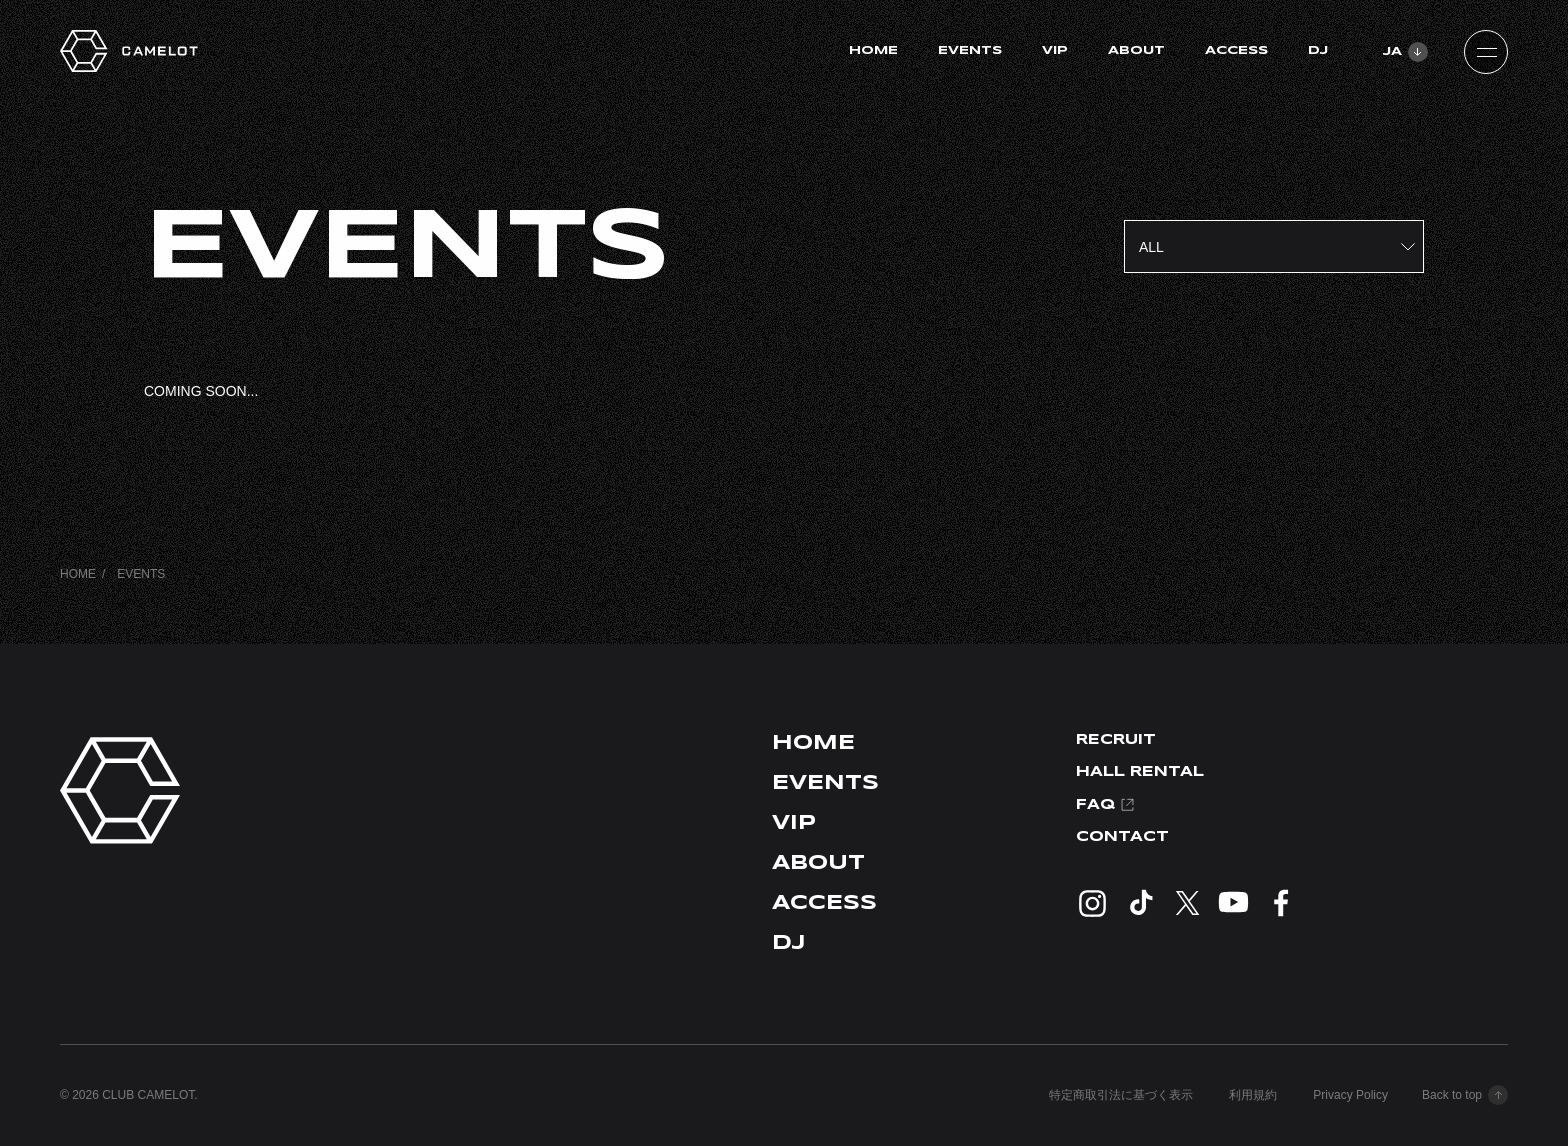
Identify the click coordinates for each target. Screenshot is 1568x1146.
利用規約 (1253, 1095)
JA (1392, 51)
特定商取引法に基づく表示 (1121, 1095)
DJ (1318, 50)
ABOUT (1136, 50)
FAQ (1095, 805)
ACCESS (1236, 50)
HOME (873, 50)
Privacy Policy (1350, 1095)
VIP (1055, 50)
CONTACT (1122, 837)
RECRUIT (1116, 740)
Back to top (1452, 1095)
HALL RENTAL (1140, 772)
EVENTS (970, 50)
